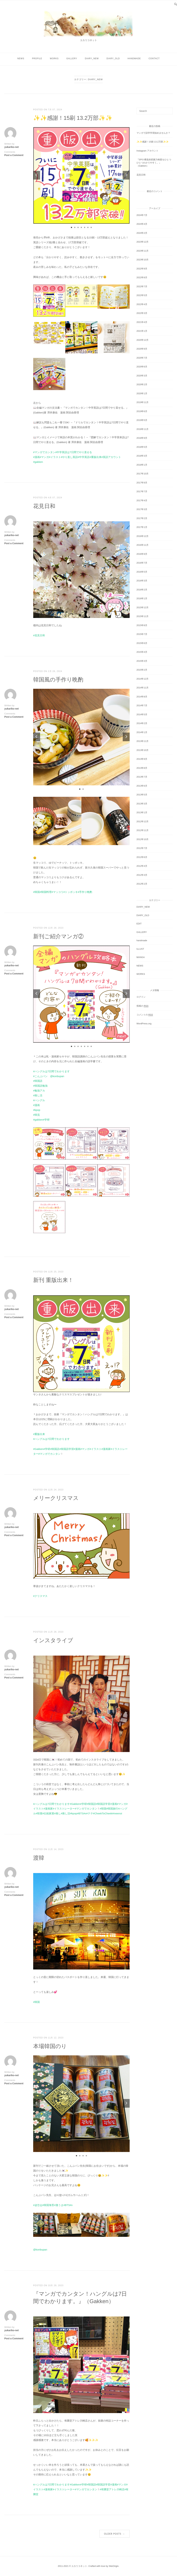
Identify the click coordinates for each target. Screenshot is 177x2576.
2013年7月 (142, 777)
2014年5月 (142, 714)
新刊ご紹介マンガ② (58, 936)
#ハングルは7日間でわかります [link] (51, 1071)
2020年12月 (142, 340)
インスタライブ (53, 1640)
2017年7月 (142, 491)
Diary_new (92, 58)
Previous (36, 175)
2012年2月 (142, 884)
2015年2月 (142, 669)
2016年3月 (142, 580)
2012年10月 (142, 839)
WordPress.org (144, 1023)
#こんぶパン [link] (40, 1076)
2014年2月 (142, 723)
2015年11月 (142, 616)
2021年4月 (142, 322)
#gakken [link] (38, 461)
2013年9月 (142, 759)
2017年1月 (142, 527)
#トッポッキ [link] (70, 891)
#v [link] (84, 1813)
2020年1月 (142, 393)
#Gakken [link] (38, 1448)
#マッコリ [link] (57, 891)
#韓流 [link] (36, 1114)
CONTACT (154, 58)
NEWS (20, 58)
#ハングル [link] (39, 1100)
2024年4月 (142, 224)
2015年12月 (142, 607)
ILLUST (140, 949)
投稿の (142, 1006)
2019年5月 (142, 420)
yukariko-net (11, 147)
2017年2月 (142, 518)
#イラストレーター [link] (64, 1808)
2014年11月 (142, 687)
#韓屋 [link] (39, 1813)
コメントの (145, 1014)
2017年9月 (142, 482)
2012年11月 (142, 830)
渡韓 (38, 1858)
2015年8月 (142, 625)
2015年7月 (142, 634)
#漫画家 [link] (106, 1448)
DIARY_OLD (113, 58)
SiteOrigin (114, 2566)
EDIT (139, 923)
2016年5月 (142, 572)
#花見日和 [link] (39, 635)
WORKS (54, 58)
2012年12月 (142, 821)
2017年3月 (142, 509)
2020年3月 (142, 375)
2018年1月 (142, 464)
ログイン (141, 997)
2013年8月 (142, 768)
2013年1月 (142, 812)
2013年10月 (142, 750)
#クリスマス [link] (40, 1595)
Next (126, 175)
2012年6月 (142, 857)
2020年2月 (142, 384)
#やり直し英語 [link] (69, 457)
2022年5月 (142, 295)
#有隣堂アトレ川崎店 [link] (112, 2489)
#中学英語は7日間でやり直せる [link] (73, 452)
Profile (37, 58)
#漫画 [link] (36, 457)
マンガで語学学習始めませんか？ (153, 133)
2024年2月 (142, 233)
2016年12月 (142, 536)
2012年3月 (142, 875)
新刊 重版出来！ (53, 1280)
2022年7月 (142, 286)
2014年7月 (142, 705)
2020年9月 (142, 348)
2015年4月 (142, 652)
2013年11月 (142, 741)
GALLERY (71, 58)
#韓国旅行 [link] (112, 1808)
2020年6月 (142, 366)
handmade (134, 58)
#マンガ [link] (44, 457)
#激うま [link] (58, 2205)
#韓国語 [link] (37, 1080)
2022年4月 (142, 304)
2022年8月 (142, 277)
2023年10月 (142, 259)
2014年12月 (142, 679)
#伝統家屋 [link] (48, 1813)
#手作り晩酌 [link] (85, 891)
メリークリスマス (56, 1498)
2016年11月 (142, 545)
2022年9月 (142, 268)
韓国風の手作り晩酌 (58, 679)
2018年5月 (142, 447)
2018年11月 (142, 429)
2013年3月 (142, 803)
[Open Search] (175, 4)
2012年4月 (142, 866)
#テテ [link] (89, 1813)
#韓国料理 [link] (46, 891)
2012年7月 (142, 848)
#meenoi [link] (117, 1813)
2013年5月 (142, 794)
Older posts (114, 2533)
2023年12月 (142, 241)
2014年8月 (142, 696)
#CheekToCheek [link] (102, 1813)
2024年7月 (142, 215)
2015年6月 (142, 643)
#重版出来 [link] (95, 457)
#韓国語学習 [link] (66, 1448)
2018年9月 (142, 438)
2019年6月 (142, 411)
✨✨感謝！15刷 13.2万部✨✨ (73, 118)
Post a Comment (13, 155)
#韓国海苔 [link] (48, 2205)
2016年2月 (142, 589)
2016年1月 (142, 598)
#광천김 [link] (37, 2205)
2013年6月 (142, 786)
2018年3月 (142, 455)
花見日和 (44, 506)
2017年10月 (142, 473)
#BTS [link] (80, 1813)
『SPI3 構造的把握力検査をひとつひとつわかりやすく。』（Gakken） (154, 162)
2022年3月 (142, 313)
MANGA (141, 957)
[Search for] (155, 111)
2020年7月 (142, 357)
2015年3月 (142, 661)
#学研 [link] (46, 1119)
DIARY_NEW (143, 907)
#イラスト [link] (55, 457)
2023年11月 (142, 250)
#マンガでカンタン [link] (44, 452)
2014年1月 (142, 732)
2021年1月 (142, 331)
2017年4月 (142, 500)
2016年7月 (142, 562)
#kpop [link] (36, 1109)
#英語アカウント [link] (111, 457)
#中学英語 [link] (84, 457)
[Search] (168, 109)
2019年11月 (142, 402)
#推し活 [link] (37, 1095)
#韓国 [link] (36, 891)
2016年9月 (142, 554)
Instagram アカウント (147, 150)
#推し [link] (57, 1813)
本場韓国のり (50, 2046)
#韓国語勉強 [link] (40, 1085)
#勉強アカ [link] (39, 1090)
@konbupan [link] (57, 1076)
